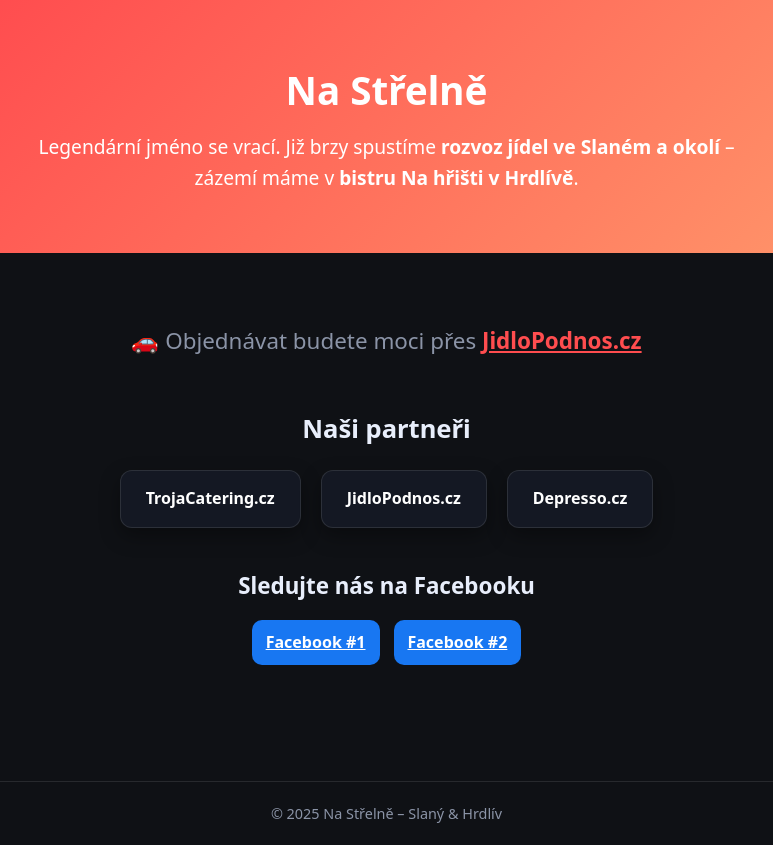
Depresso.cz (580, 498)
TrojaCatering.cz (210, 498)
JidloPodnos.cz (562, 340)
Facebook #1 (316, 642)
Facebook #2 (458, 642)
